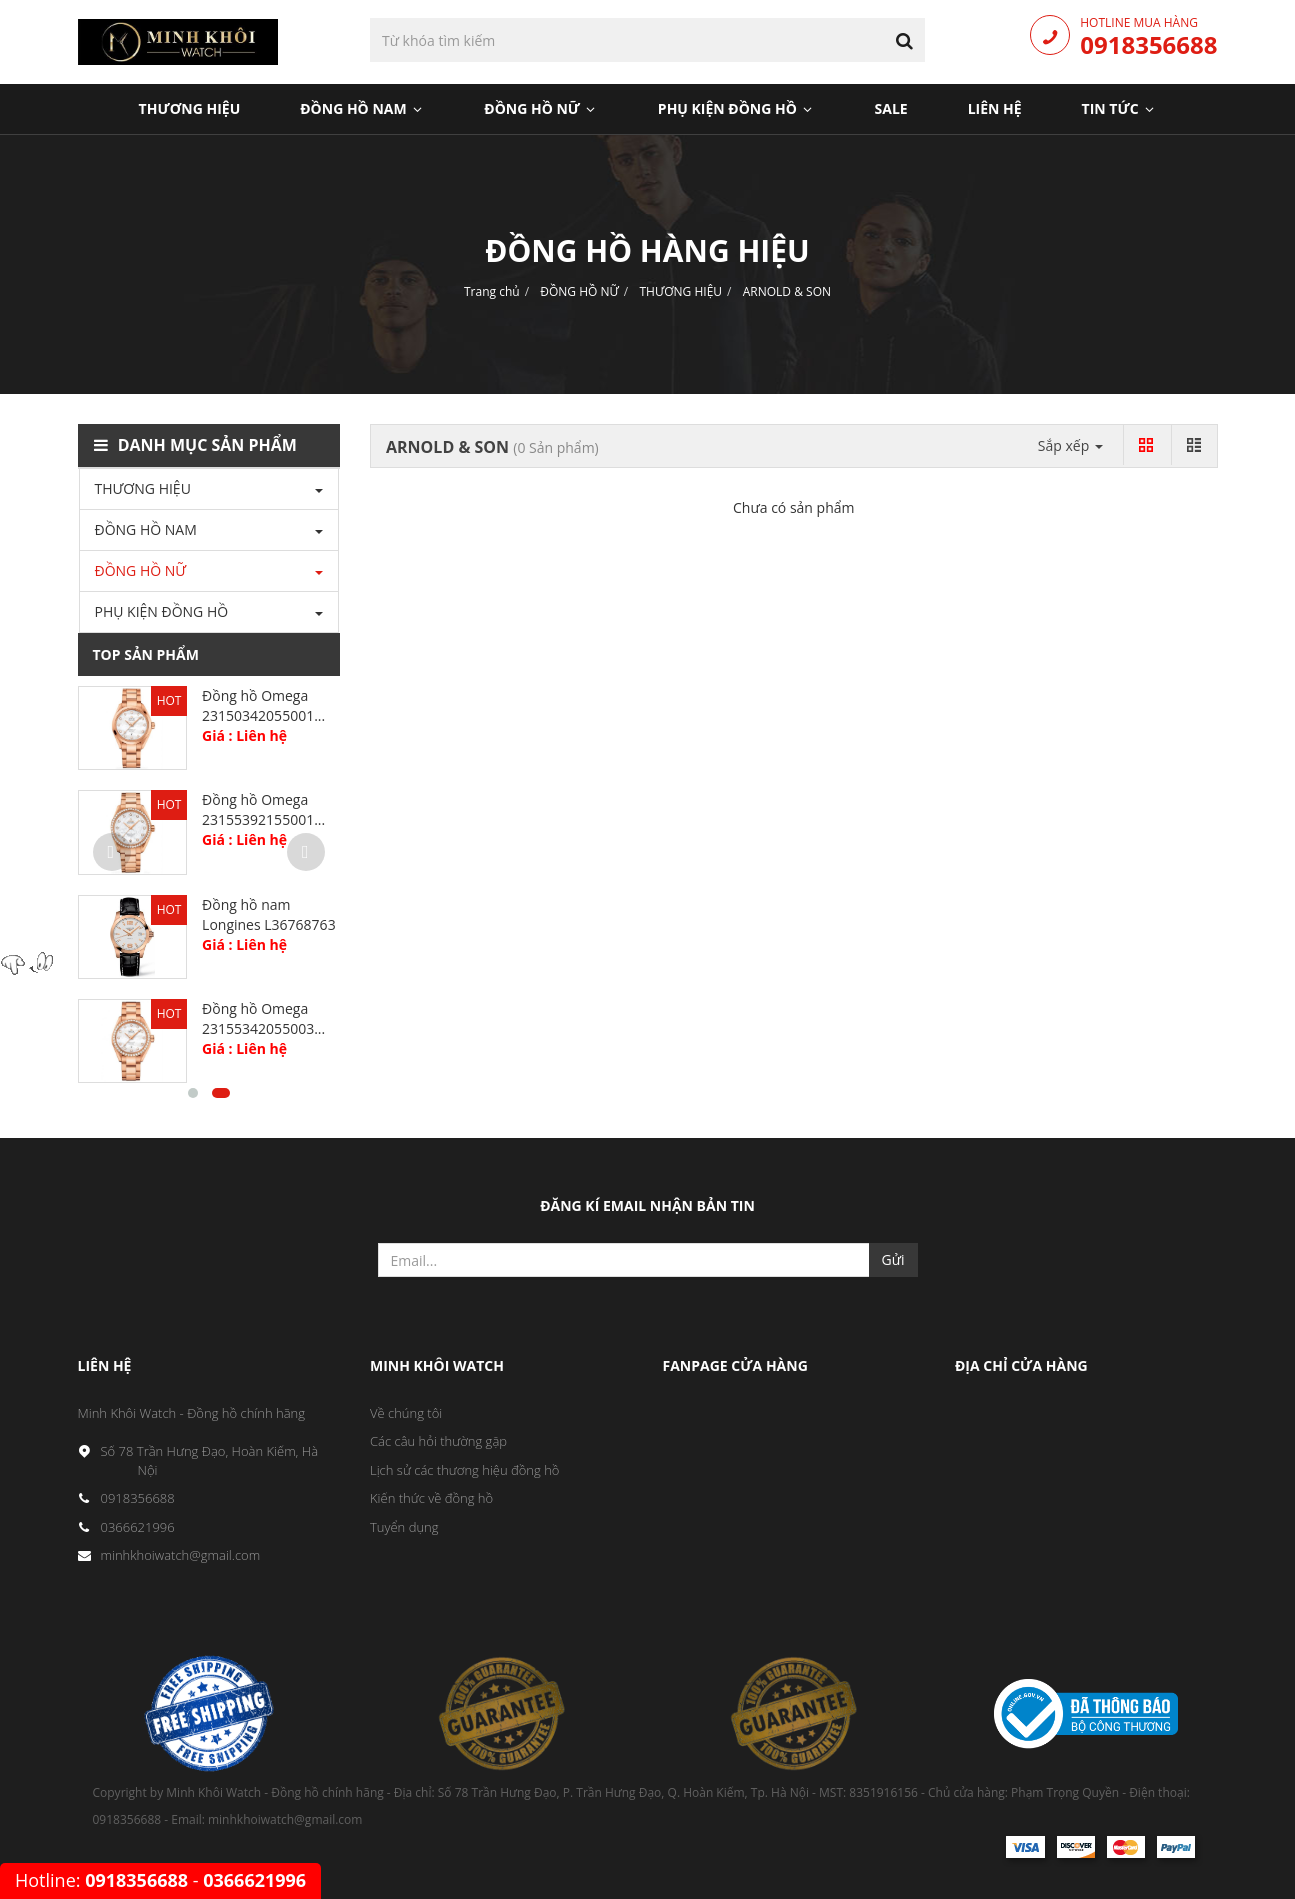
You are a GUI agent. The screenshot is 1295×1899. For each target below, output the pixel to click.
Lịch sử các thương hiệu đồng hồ (464, 1470)
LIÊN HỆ (995, 108)
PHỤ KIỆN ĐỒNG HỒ (736, 108)
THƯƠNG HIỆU (680, 291)
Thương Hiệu (190, 108)
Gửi (893, 1259)
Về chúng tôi (406, 1413)
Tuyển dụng (404, 1527)
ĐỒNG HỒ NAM (146, 529)
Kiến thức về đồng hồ (431, 1498)
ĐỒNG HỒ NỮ (579, 291)
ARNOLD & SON (787, 291)
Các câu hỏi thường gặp (438, 1441)
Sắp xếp (1070, 445)
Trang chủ (492, 291)
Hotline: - (160, 1880)
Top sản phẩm (146, 654)
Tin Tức (1119, 108)
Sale (891, 108)
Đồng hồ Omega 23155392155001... (263, 809)
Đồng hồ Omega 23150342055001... (263, 705)
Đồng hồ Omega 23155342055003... (263, 1018)
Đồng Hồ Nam (362, 108)
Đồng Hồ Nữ (541, 108)
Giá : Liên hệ (244, 735)
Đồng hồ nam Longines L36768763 (269, 914)
